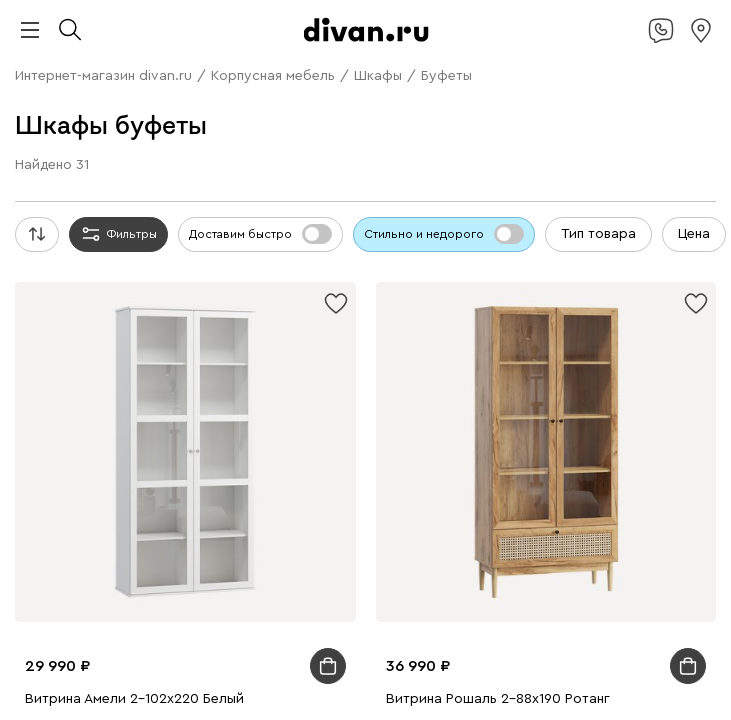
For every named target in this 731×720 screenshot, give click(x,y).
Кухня (562, 664)
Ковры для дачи (102, 538)
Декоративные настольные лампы (362, 610)
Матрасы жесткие (125, 250)
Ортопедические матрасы (517, 250)
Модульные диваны (124, 70)
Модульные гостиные (207, 178)
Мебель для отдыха (443, 376)
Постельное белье (131, 574)
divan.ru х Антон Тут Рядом (101, 16)
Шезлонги (543, 376)
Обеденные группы (238, 286)
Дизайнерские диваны (254, 88)
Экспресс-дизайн (579, 196)
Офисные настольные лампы (151, 610)
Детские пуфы (218, 466)
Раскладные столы (110, 286)
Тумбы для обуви (567, 412)
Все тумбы (326, 412)
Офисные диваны (117, 106)
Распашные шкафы (422, 178)
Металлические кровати (370, 232)
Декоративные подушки (363, 538)
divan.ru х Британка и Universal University (502, 16)
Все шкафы (318, 178)
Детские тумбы (80, 430)
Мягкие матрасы (374, 250)
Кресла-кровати (545, 106)
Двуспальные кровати (536, 214)
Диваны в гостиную (589, 70)
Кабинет (315, 664)
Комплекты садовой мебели (564, 358)
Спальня (468, 646)
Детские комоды (505, 160)
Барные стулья (584, 322)
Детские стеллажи (591, 448)
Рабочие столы (214, 340)
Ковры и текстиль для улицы (288, 574)
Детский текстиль (121, 502)
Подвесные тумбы (192, 430)
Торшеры (547, 592)
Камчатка (93, 52)
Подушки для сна (355, 556)
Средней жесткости (252, 250)
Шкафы (244, 142)
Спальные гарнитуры (597, 232)
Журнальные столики (377, 286)
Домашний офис (108, 340)
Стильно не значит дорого (564, 34)
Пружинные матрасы (299, 268)
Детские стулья (523, 466)
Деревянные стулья (232, 322)
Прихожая (114, 664)
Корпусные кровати (236, 214)
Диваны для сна (125, 88)
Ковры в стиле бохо (555, 520)
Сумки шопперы (240, 556)
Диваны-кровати (385, 88)
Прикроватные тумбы (435, 412)
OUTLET (156, 52)
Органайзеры (509, 484)
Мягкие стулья (347, 322)
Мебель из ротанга (142, 394)
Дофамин (411, 34)
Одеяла (438, 556)
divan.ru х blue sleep (312, 34)
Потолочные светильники (184, 592)
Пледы (466, 538)
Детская (213, 682)
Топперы (188, 142)
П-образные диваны (319, 70)
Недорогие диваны (240, 106)
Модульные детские (352, 448)
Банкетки (127, 142)
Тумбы (254, 160)
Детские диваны (496, 88)
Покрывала (528, 538)
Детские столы (158, 304)
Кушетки (221, 70)
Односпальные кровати (383, 214)
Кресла (468, 106)
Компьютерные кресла (129, 124)
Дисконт (215, 52)
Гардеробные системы (526, 142)
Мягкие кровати (115, 214)
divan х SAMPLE (188, 34)
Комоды (204, 160)
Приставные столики (280, 304)
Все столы (522, 268)
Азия (460, 34)
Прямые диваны (461, 52)
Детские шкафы (396, 160)
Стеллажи (303, 142)
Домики (82, 646)
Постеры (583, 484)
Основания (488, 232)
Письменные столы (114, 484)
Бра (504, 592)
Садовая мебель (416, 358)
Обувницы (290, 430)
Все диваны (367, 52)
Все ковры (510, 502)
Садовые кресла (112, 376)
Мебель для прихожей (468, 664)
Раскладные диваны (454, 70)
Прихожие (416, 142)
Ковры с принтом (121, 520)
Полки (359, 142)
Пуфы (76, 142)
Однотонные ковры (245, 520)
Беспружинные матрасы (146, 268)
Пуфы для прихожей (218, 664)
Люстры (464, 592)
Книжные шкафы (176, 196)
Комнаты (200, 646)
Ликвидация (285, 52)
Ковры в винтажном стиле (400, 520)
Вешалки (309, 160)
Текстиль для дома (219, 538)
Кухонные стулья (110, 322)
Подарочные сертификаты (432, 196)
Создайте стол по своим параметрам (474, 304)
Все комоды (538, 394)
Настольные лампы (398, 484)
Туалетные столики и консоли (551, 286)
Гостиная (261, 646)
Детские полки (126, 160)
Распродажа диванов (374, 106)
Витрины (87, 196)
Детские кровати (230, 232)
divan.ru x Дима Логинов (277, 16)
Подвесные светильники (354, 592)
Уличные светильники (552, 610)
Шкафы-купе (531, 178)
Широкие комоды (118, 412)
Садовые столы (219, 376)
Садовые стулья (324, 376)
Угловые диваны (572, 52)
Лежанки (139, 646)
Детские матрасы (429, 268)
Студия (368, 664)
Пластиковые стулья (466, 322)
